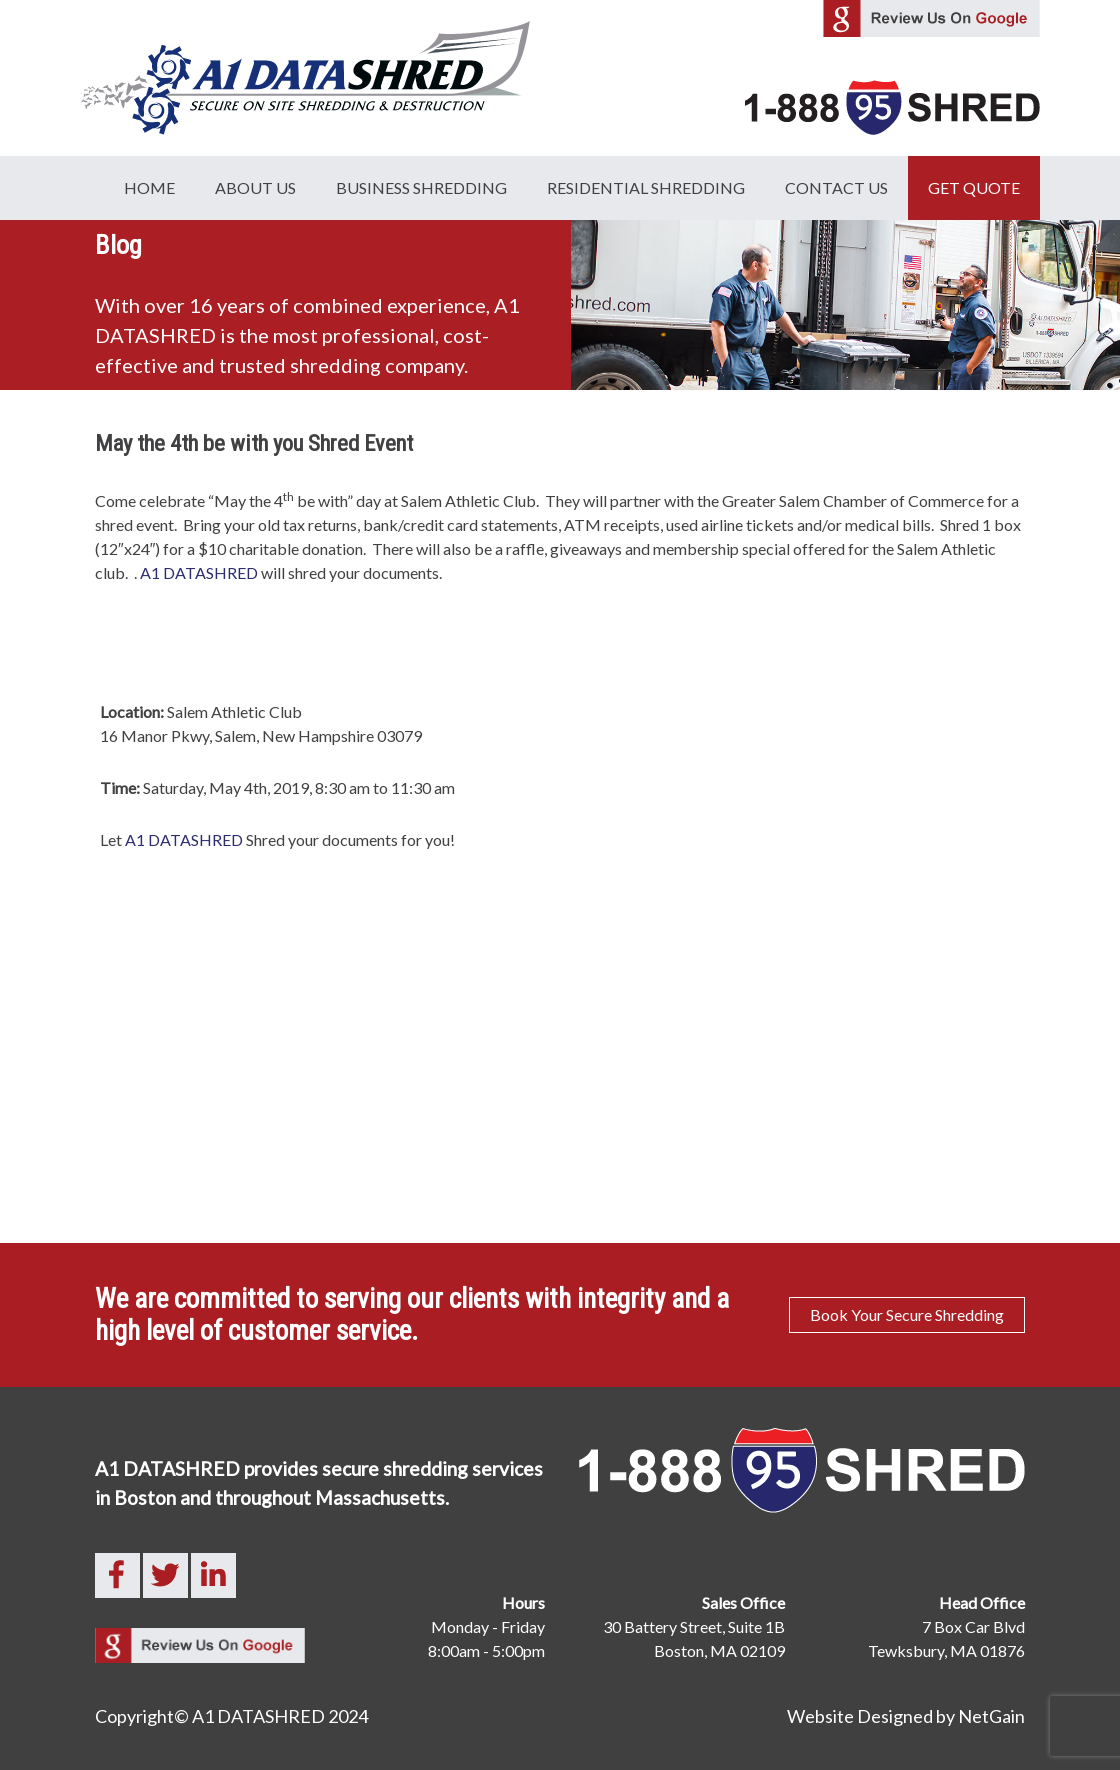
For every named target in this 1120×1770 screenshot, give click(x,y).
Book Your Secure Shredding (907, 1314)
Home (149, 187)
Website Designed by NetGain (906, 1716)
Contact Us (836, 187)
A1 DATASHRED (199, 572)
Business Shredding (421, 187)
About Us (255, 187)
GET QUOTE (974, 187)
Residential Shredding (646, 187)
